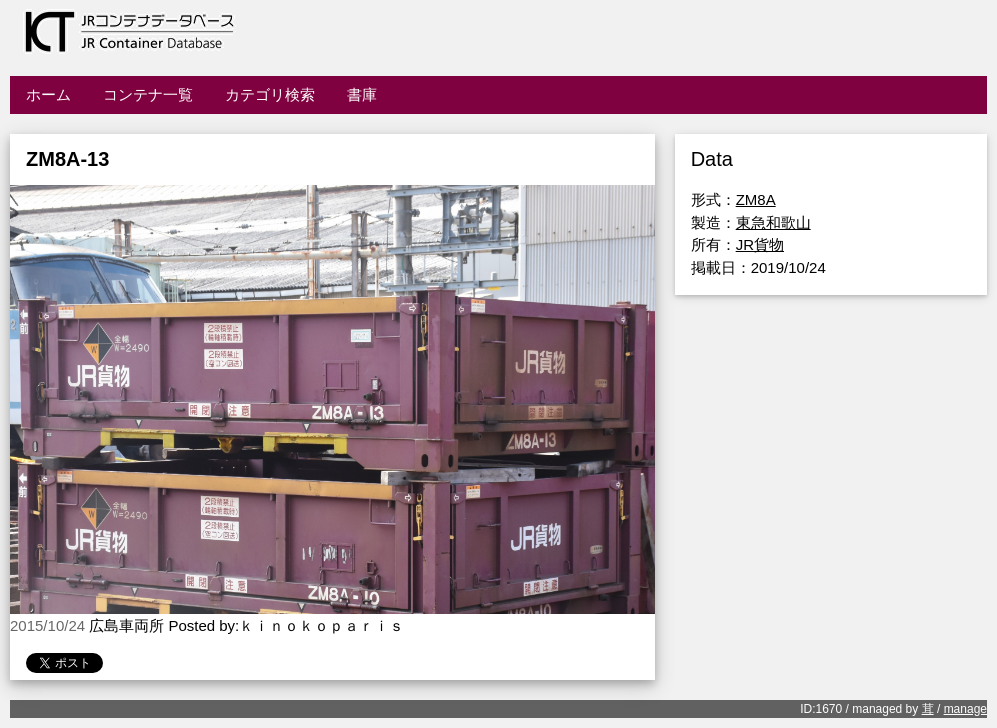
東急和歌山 (773, 222)
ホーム (48, 94)
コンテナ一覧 (148, 94)
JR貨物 (760, 244)
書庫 (362, 94)
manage (965, 709)
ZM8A (756, 199)
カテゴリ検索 (270, 94)
